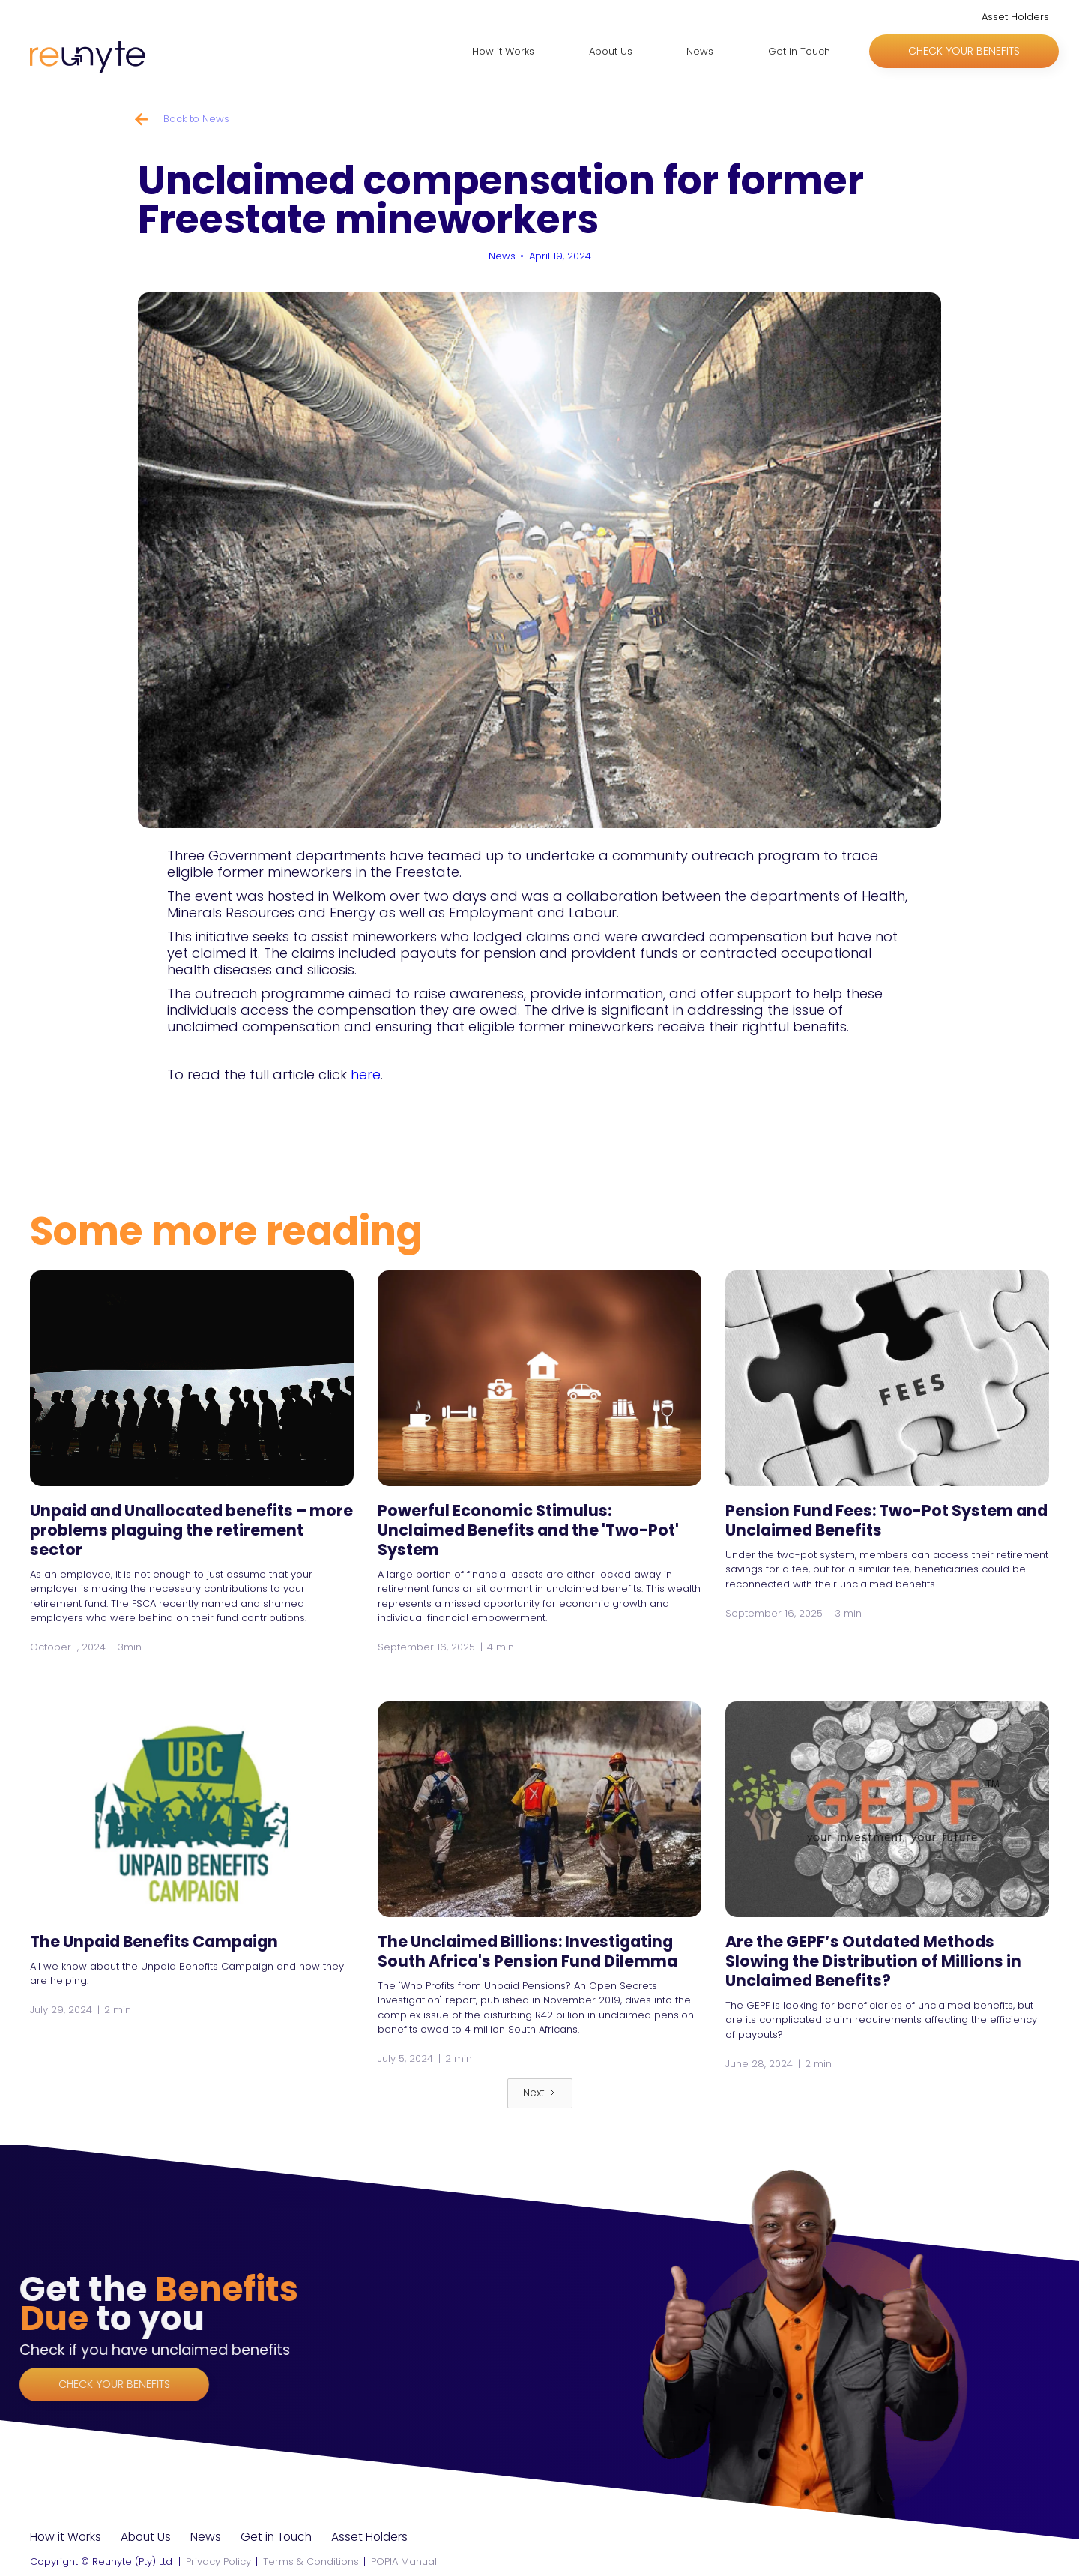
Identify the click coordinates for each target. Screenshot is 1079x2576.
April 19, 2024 (560, 256)
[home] (87, 58)
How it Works (503, 51)
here (366, 1074)
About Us (610, 51)
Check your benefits (964, 50)
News (699, 51)
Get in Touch (799, 51)
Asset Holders (1015, 17)
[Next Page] (539, 2093)
